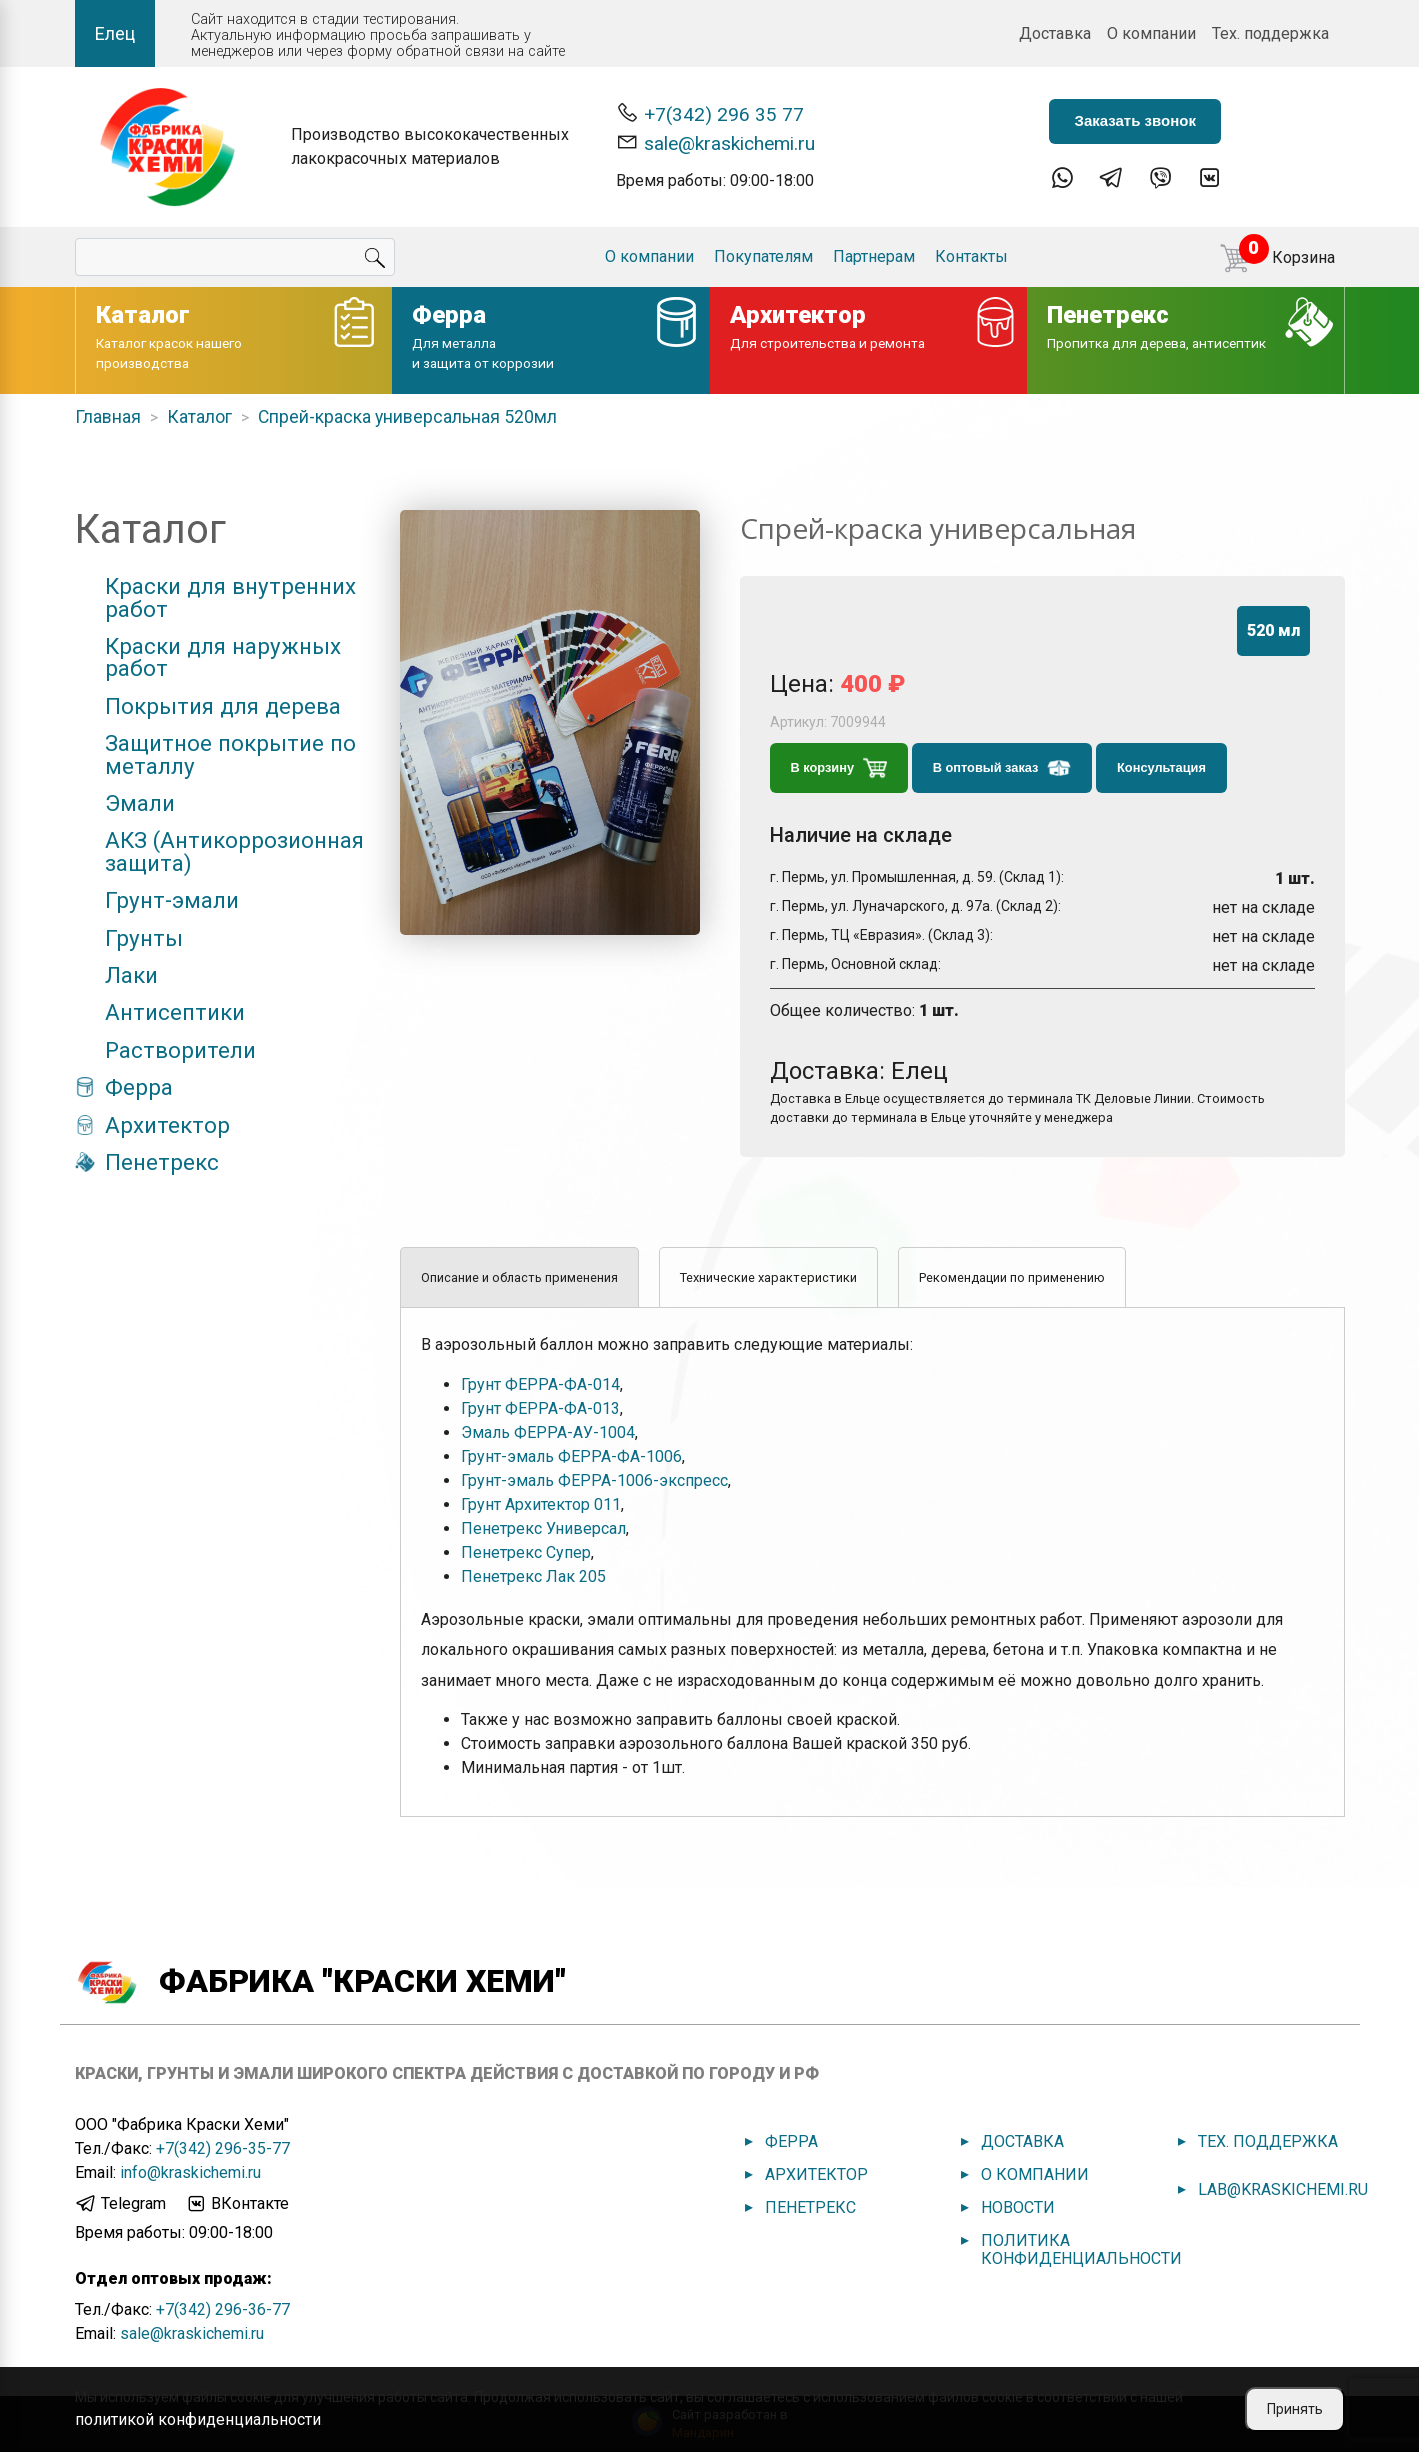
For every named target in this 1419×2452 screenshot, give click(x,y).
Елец (115, 33)
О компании (1151, 33)
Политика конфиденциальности (1081, 2249)
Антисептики (175, 1012)
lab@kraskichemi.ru (1283, 2189)
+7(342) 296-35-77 (223, 2148)
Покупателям (763, 256)
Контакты (971, 256)
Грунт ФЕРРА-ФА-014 (540, 1384)
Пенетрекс (162, 1162)
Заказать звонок (1134, 120)
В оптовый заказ (1002, 768)
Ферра (139, 1087)
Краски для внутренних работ (230, 597)
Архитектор (167, 1125)
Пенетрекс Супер (526, 1552)
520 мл (1273, 630)
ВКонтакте (237, 2204)
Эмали (140, 803)
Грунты (144, 938)
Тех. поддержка (1270, 33)
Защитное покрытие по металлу (230, 754)
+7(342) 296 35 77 (710, 113)
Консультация (1161, 767)
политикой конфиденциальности (198, 2419)
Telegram (120, 2204)
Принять (1295, 2409)
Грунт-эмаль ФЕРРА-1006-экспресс (594, 1480)
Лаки (131, 975)
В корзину (839, 768)
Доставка (1055, 33)
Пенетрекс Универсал (543, 1528)
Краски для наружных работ (223, 657)
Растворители (180, 1050)
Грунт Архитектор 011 (541, 1504)
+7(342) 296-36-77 (223, 2309)
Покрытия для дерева (223, 706)
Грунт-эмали (172, 900)
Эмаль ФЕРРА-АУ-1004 (548, 1432)
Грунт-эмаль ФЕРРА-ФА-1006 (571, 1456)
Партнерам (874, 256)
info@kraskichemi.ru (190, 2172)
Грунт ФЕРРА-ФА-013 (540, 1408)
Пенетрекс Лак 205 (533, 1576)
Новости (1018, 2207)
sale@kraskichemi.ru (715, 142)
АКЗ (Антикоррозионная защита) (234, 851)
